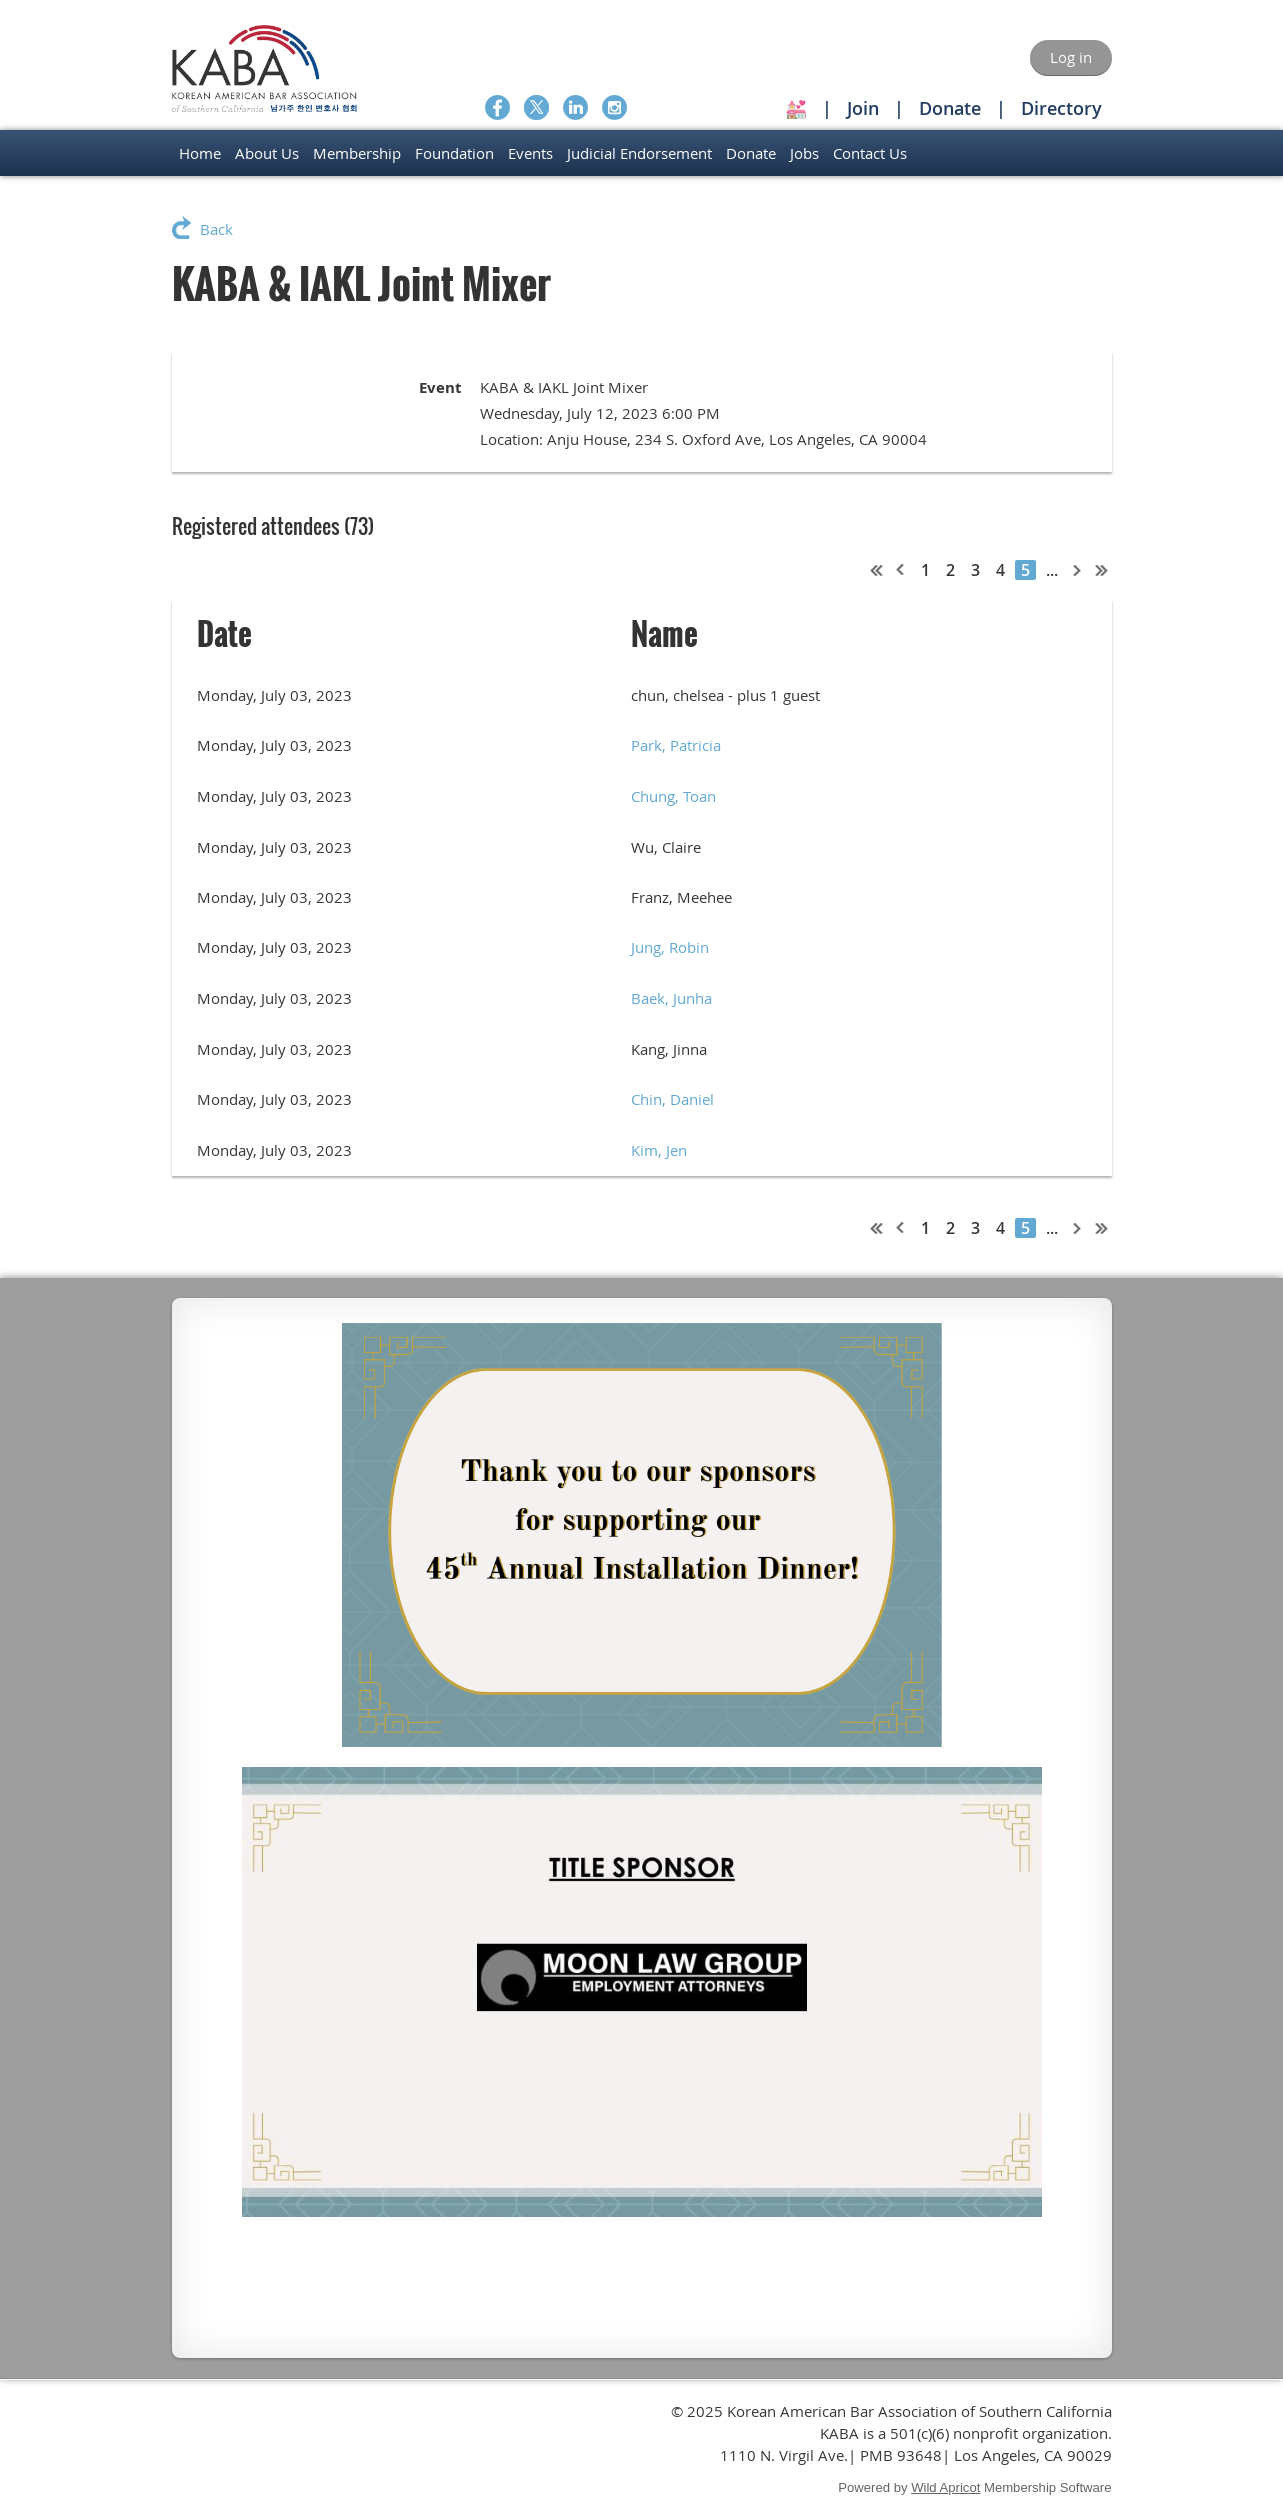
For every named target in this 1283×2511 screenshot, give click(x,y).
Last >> (1102, 570)
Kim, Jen (659, 1150)
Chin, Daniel (672, 1099)
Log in (1071, 57)
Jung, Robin (670, 947)
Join (863, 108)
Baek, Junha (671, 998)
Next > (1078, 570)
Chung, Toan (673, 796)
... (1052, 570)
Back (216, 229)
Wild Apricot (945, 2487)
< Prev (901, 570)
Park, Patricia (676, 745)
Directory (1061, 108)
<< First (877, 570)
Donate (950, 108)
